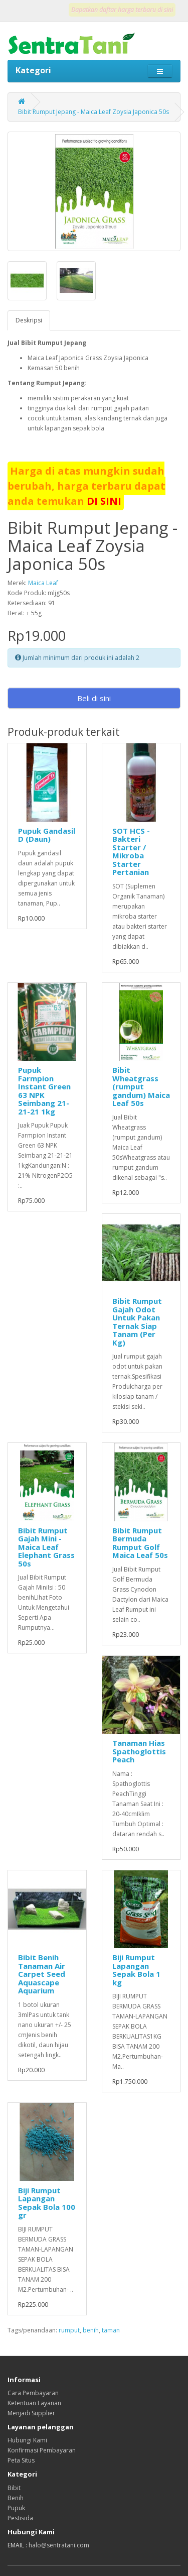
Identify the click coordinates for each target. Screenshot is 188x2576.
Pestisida (20, 2518)
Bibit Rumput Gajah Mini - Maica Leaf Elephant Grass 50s (46, 1547)
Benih (16, 2498)
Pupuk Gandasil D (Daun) (46, 835)
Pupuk (16, 2508)
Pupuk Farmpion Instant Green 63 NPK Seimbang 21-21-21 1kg (44, 1090)
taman (111, 2330)
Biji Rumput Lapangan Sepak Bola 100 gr (46, 2202)
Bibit (14, 2488)
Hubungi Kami (27, 2440)
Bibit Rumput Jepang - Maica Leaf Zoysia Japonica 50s (93, 111)
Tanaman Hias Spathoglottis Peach (139, 1751)
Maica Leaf (43, 583)
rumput (69, 2330)
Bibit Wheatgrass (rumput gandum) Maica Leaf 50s (141, 1086)
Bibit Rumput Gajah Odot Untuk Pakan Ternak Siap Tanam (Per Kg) (137, 1322)
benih (91, 2330)
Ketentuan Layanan (34, 2403)
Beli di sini (94, 698)
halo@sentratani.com (59, 2545)
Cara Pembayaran (33, 2393)
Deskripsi (29, 320)
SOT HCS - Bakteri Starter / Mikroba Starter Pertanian (131, 851)
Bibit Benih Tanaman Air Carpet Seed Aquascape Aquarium (41, 1973)
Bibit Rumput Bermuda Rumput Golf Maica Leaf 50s (140, 1542)
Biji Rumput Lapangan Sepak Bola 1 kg (136, 1969)
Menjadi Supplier (31, 2413)
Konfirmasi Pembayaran (42, 2450)
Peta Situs (21, 2460)
